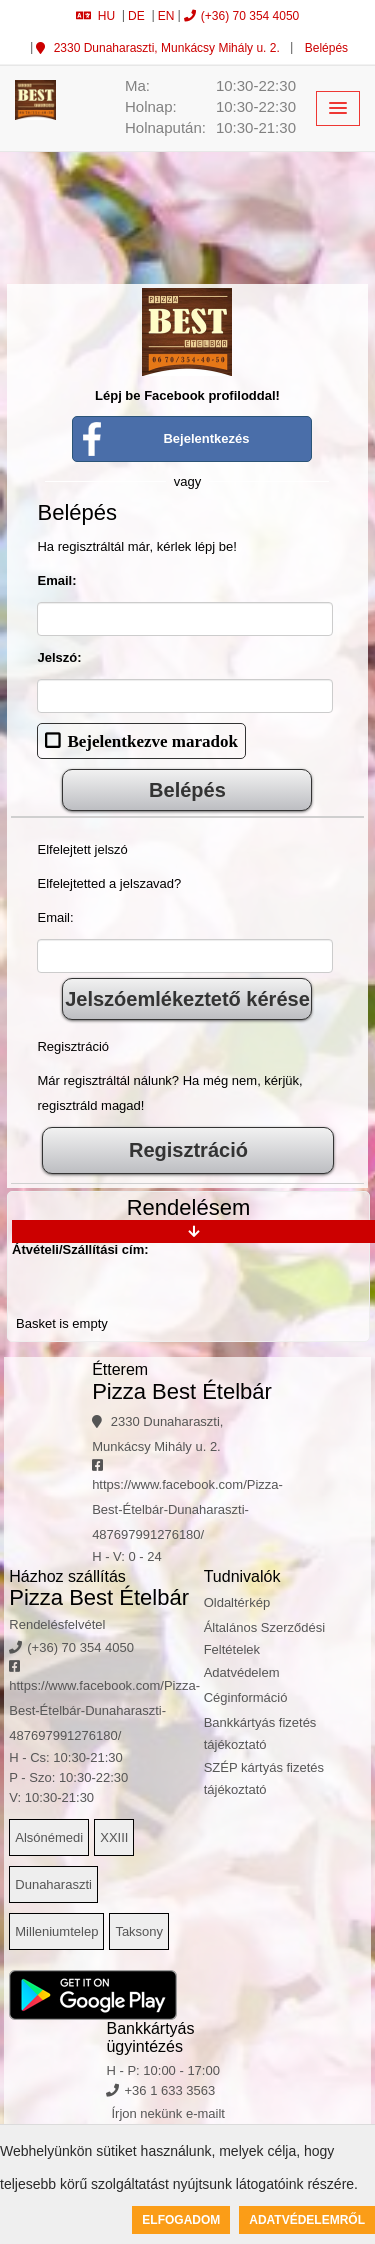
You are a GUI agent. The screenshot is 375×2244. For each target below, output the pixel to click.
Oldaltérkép (237, 1602)
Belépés (324, 48)
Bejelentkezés (206, 438)
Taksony (139, 1931)
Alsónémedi (49, 1837)
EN (166, 16)
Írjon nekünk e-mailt (167, 2113)
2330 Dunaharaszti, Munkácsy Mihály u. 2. (157, 48)
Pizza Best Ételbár (182, 1391)
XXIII (114, 1837)
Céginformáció (246, 1697)
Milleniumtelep (56, 1931)
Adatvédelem (242, 1672)
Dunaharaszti (53, 1884)
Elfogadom (181, 2220)
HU (95, 16)
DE (136, 16)
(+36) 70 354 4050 (241, 16)
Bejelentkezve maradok (152, 740)
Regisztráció (188, 1150)
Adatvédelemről (307, 2220)
